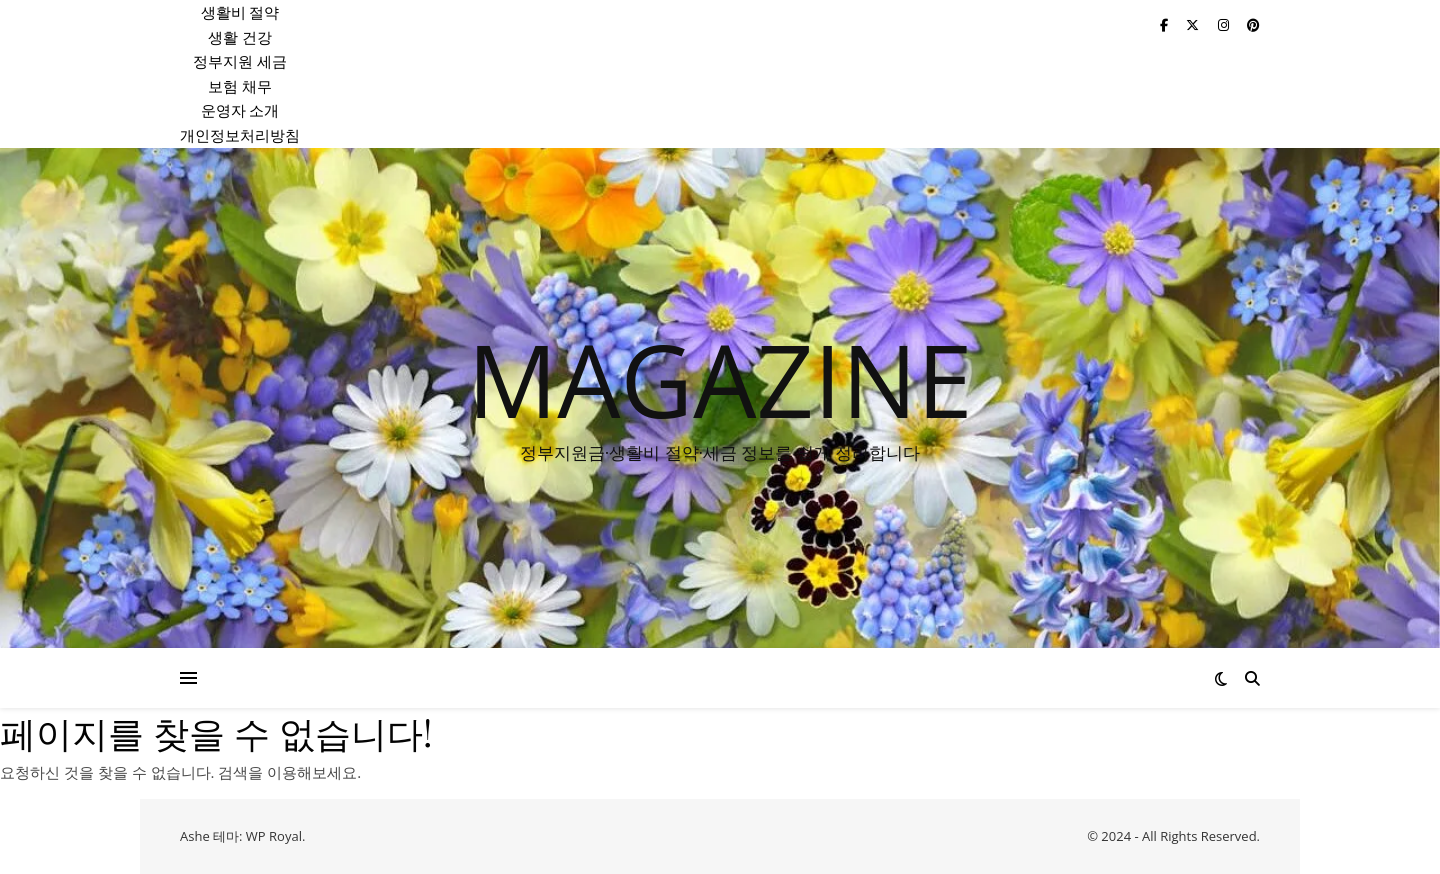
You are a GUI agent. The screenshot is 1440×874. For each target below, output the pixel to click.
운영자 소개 (240, 110)
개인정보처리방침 (240, 135)
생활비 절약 (240, 12)
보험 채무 (240, 86)
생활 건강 (240, 37)
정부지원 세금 (240, 61)
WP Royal (274, 836)
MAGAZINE (719, 379)
